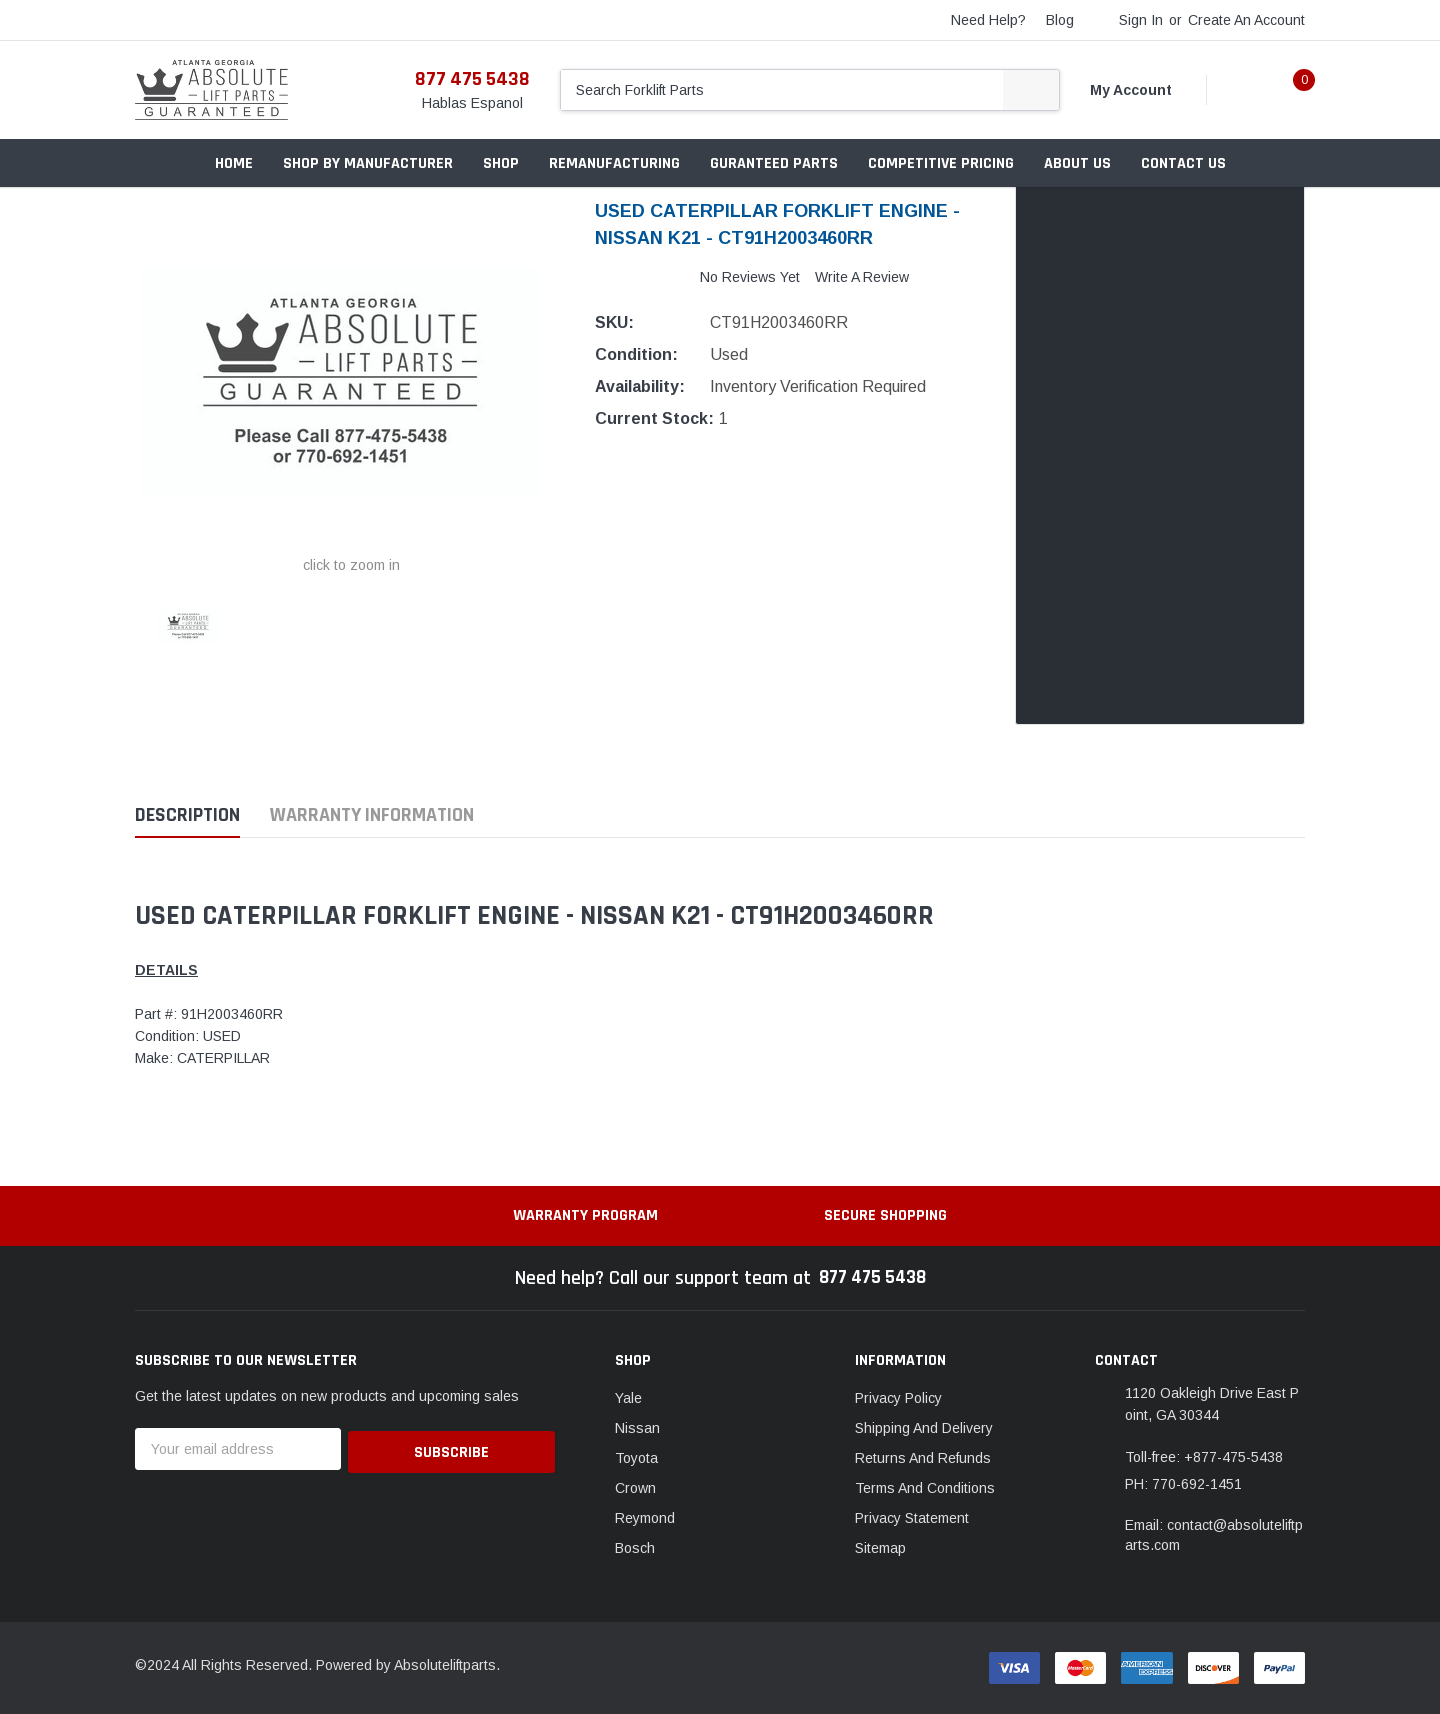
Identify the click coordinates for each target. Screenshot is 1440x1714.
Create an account (1246, 20)
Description (187, 815)
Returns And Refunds (923, 1458)
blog (1060, 20)
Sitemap (880, 1548)
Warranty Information (372, 815)
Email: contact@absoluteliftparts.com (1214, 1535)
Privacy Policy (898, 1398)
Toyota (636, 1458)
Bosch (635, 1548)
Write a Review (862, 277)
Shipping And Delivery (924, 1428)
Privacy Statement (912, 1518)
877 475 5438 (472, 79)
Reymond (645, 1518)
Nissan (637, 1428)
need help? (988, 20)
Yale (628, 1398)
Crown (635, 1488)
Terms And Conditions (925, 1488)
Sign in (1141, 20)
